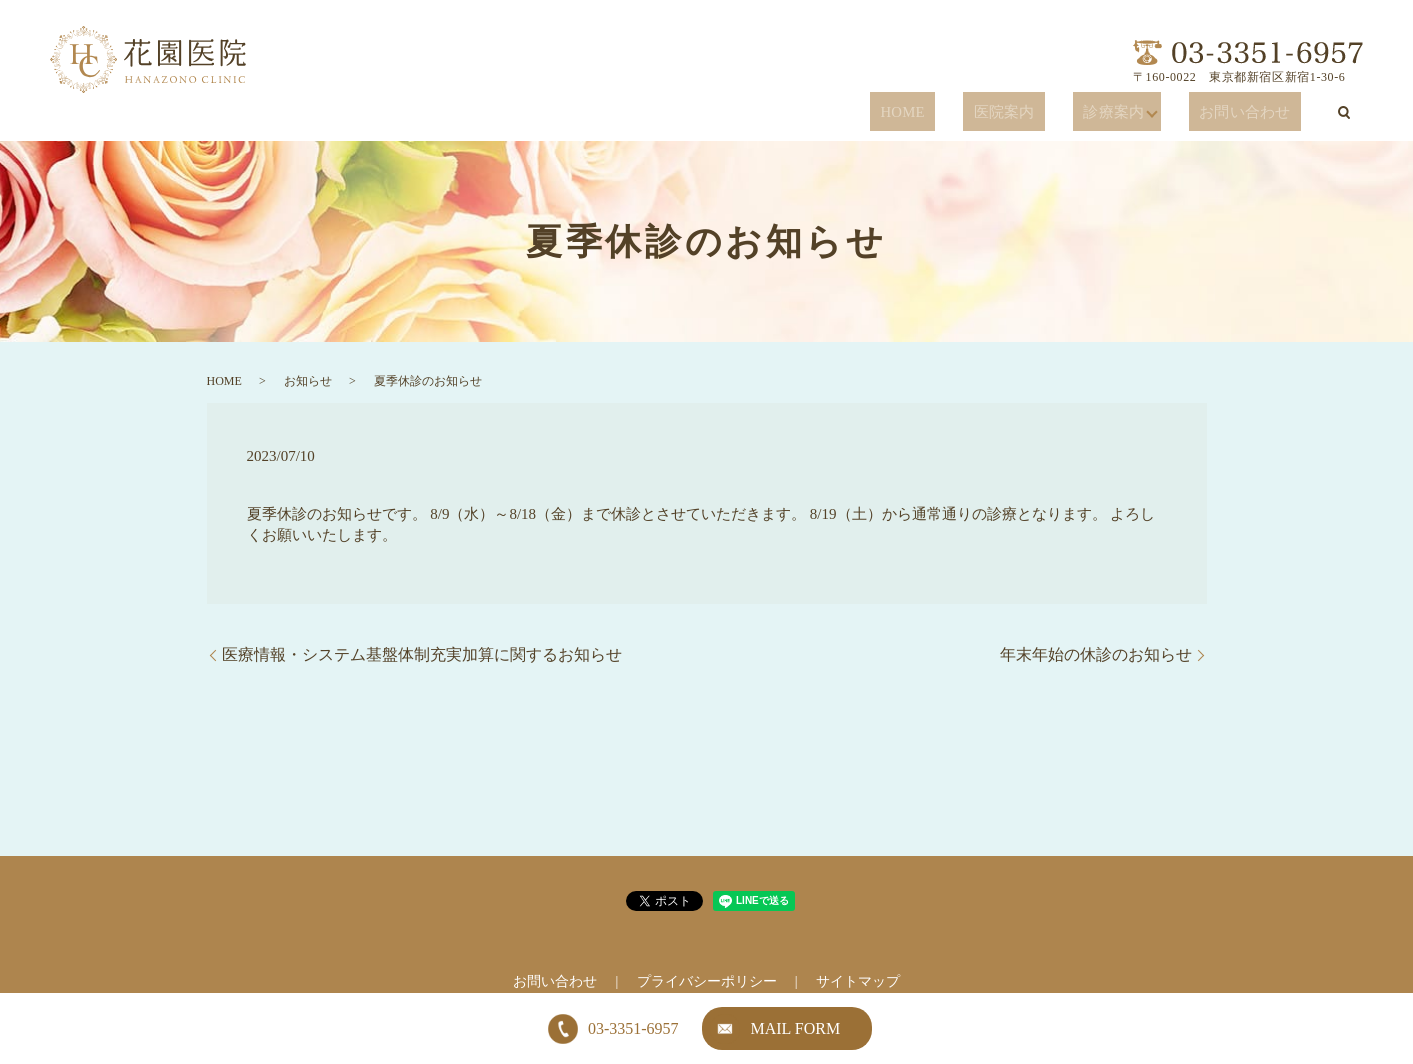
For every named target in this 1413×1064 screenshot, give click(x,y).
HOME (988, 113)
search (1344, 112)
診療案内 (1146, 113)
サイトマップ (858, 981)
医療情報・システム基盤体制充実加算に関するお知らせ (422, 654)
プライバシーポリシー (707, 981)
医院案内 (1064, 113)
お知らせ (308, 381)
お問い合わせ (1260, 113)
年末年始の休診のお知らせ (1096, 654)
